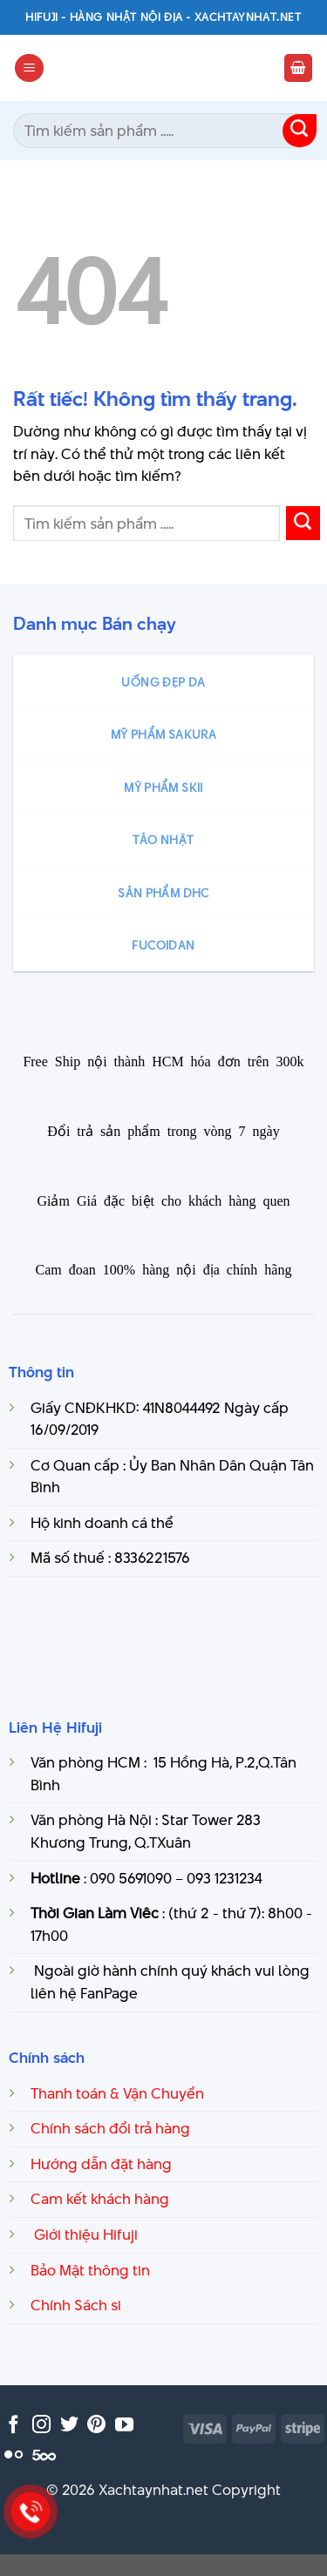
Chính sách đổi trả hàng (110, 2128)
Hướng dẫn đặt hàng (101, 2163)
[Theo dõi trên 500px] (44, 2455)
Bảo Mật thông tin (90, 2270)
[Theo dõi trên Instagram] (41, 2426)
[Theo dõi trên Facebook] (13, 2426)
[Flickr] (13, 2455)
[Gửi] (300, 131)
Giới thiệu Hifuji (84, 2234)
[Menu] (29, 68)
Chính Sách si (76, 2305)
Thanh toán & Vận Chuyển (117, 2093)
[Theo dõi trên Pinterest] (96, 2426)
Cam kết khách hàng (100, 2198)
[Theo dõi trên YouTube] (124, 2426)
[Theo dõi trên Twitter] (69, 2426)
